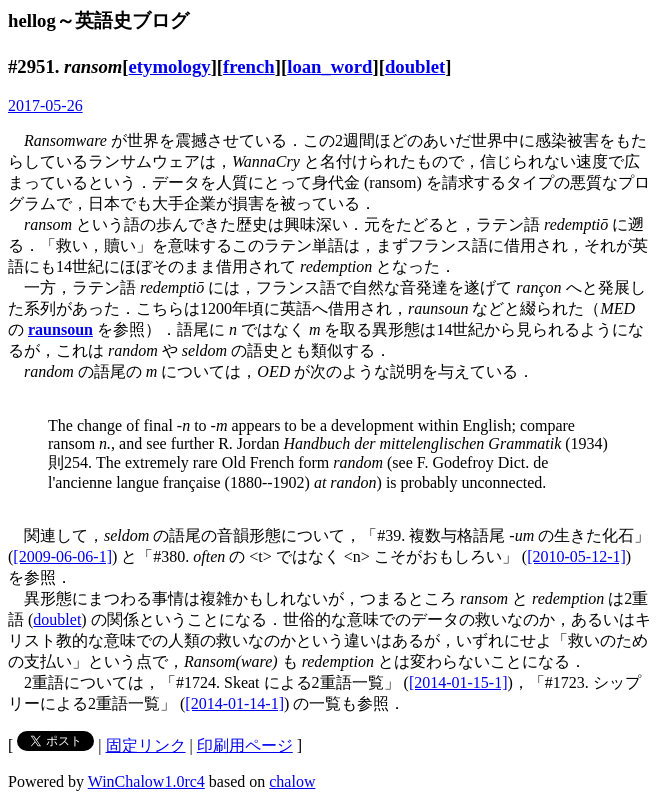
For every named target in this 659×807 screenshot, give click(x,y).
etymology (170, 66)
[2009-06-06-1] (62, 556)
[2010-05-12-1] (576, 556)
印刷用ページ (245, 745)
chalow (292, 781)
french (249, 66)
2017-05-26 (45, 105)
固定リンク (146, 745)
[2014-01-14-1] (234, 703)
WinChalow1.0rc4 (146, 781)
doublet (415, 66)
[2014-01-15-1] (458, 682)
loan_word (329, 66)
